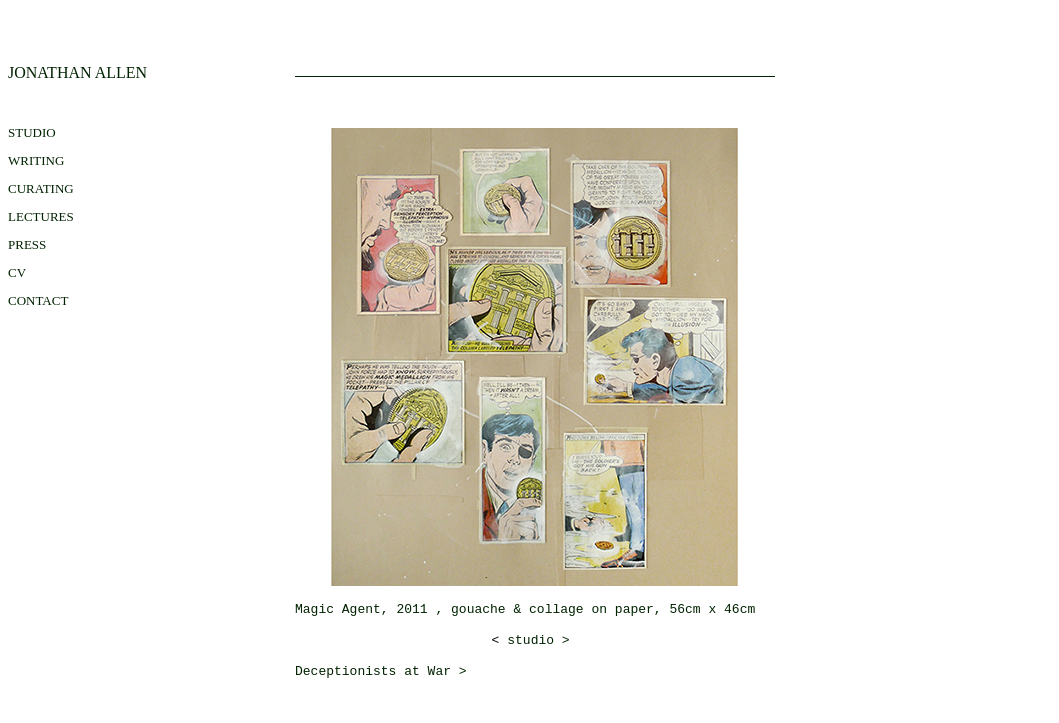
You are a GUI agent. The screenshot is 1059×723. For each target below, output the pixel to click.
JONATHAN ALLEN (77, 72)
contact (38, 300)
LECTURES (41, 216)
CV (17, 272)
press (27, 244)
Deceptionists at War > (381, 671)
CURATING (41, 188)
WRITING (36, 160)
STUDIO (32, 132)
